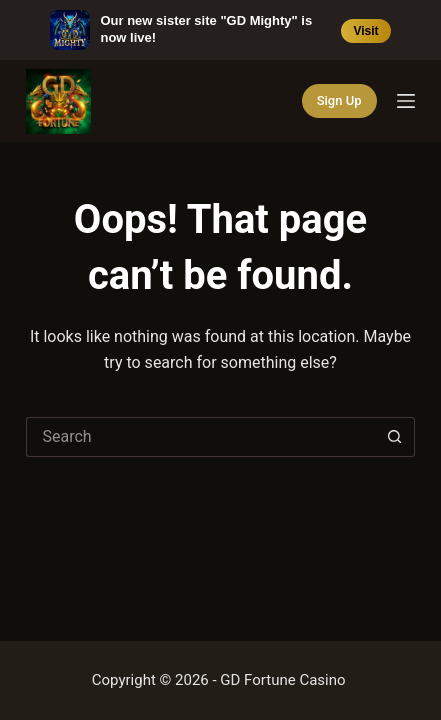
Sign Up (339, 100)
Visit (365, 31)
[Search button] (395, 437)
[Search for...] (200, 437)
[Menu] (406, 101)
